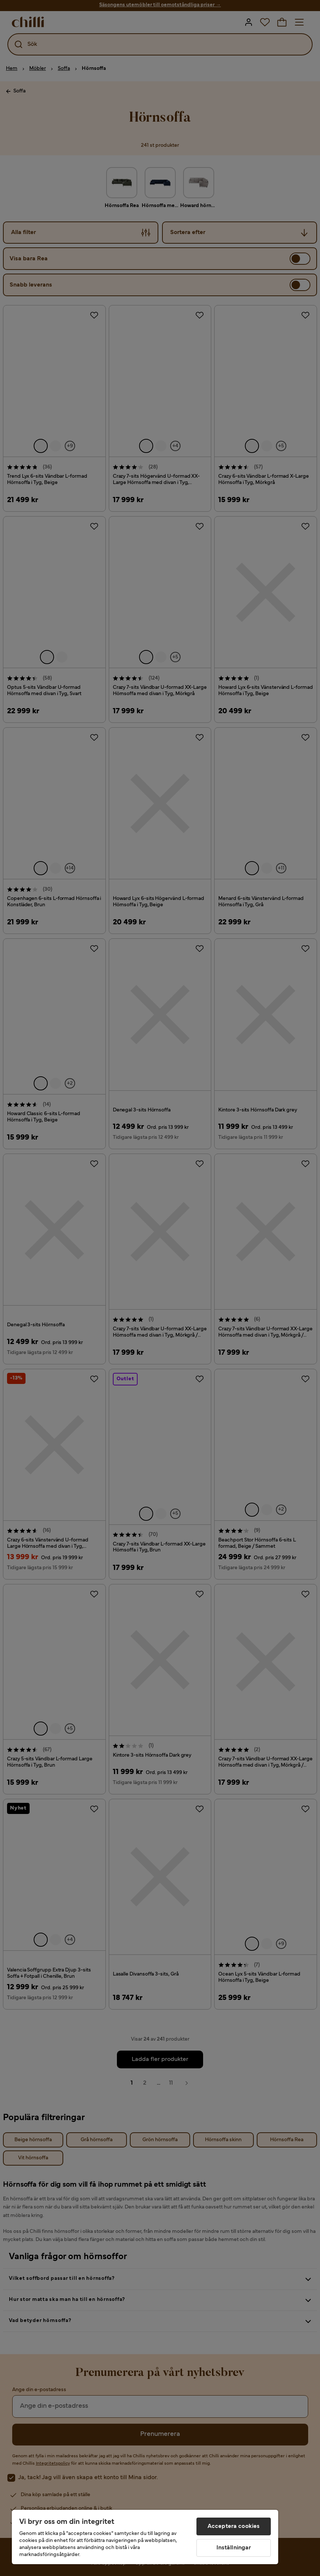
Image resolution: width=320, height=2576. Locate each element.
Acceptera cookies (234, 2526)
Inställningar (233, 2547)
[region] (145, 2537)
